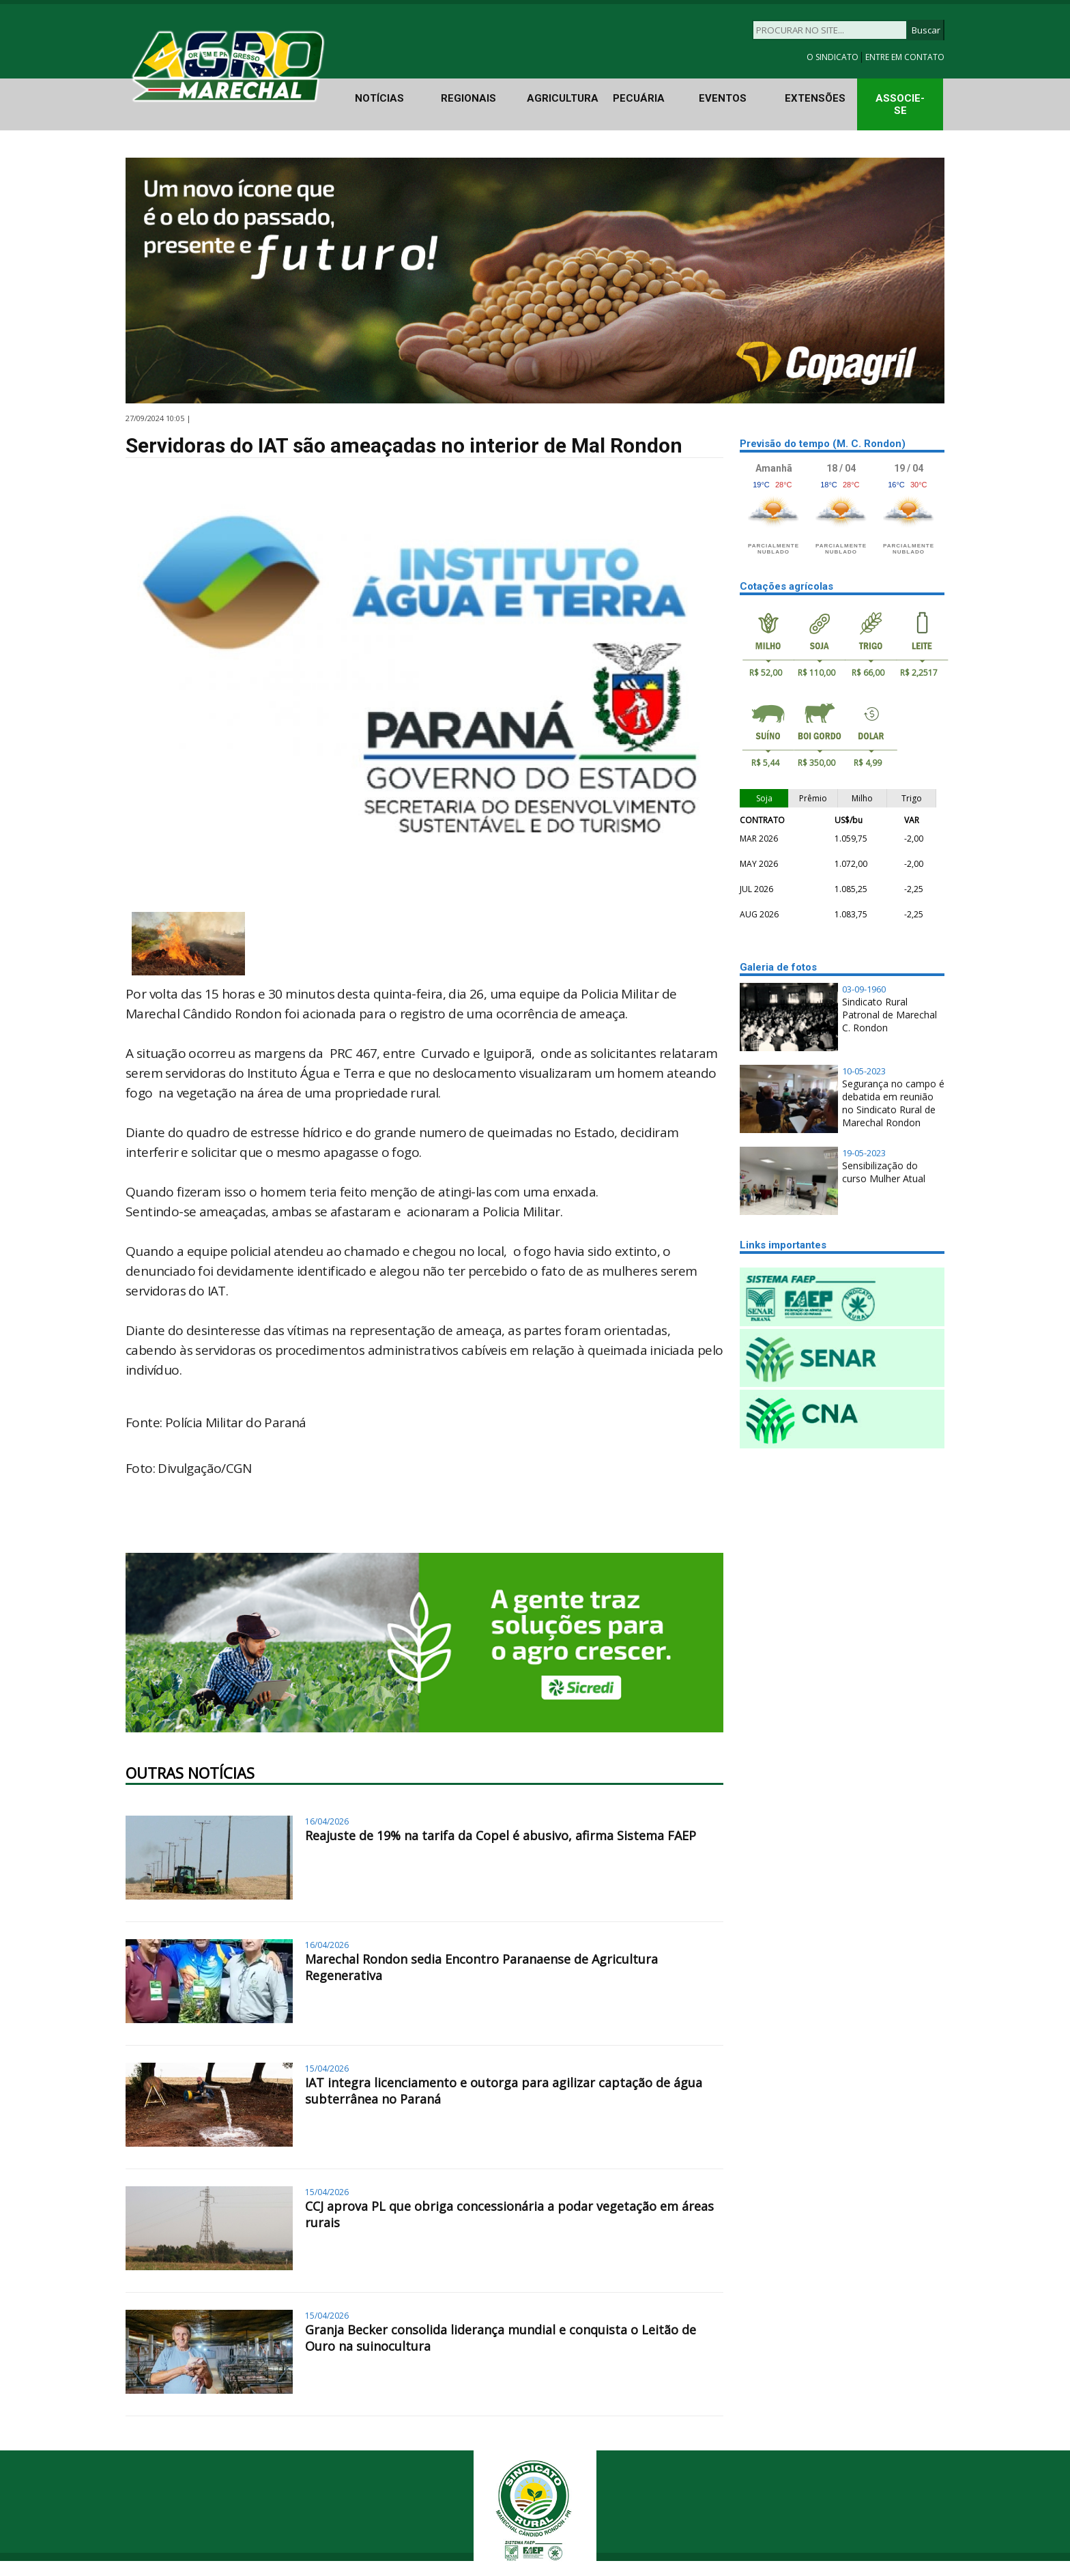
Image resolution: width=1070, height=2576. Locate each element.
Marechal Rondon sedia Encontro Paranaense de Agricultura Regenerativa (481, 1967)
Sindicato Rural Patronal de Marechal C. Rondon (889, 1014)
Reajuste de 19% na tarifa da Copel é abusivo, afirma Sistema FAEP (500, 1835)
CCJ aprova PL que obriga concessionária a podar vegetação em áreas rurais (509, 2214)
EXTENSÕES (815, 98)
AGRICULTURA (562, 98)
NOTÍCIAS (379, 98)
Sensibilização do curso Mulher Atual (883, 1172)
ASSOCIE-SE (900, 104)
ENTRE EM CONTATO (904, 57)
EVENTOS (723, 98)
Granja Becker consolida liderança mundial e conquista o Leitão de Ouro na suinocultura (500, 2337)
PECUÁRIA (639, 98)
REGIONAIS (468, 98)
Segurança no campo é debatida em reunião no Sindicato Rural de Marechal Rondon (893, 1103)
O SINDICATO (834, 57)
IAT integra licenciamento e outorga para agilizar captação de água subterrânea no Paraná (503, 2090)
